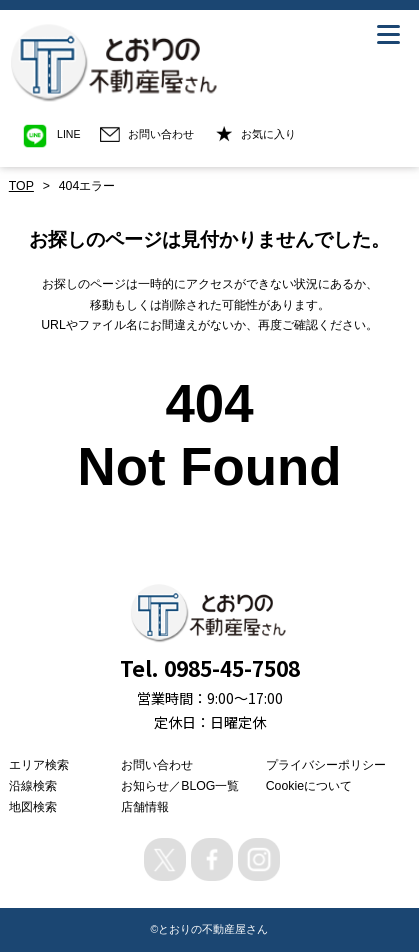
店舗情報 (145, 807)
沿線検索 (33, 786)
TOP (21, 186)
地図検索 (33, 807)
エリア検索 (39, 765)
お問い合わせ (157, 765)
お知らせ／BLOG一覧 (180, 786)
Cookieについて (309, 786)
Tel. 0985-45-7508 (210, 668)
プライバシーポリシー (326, 765)
